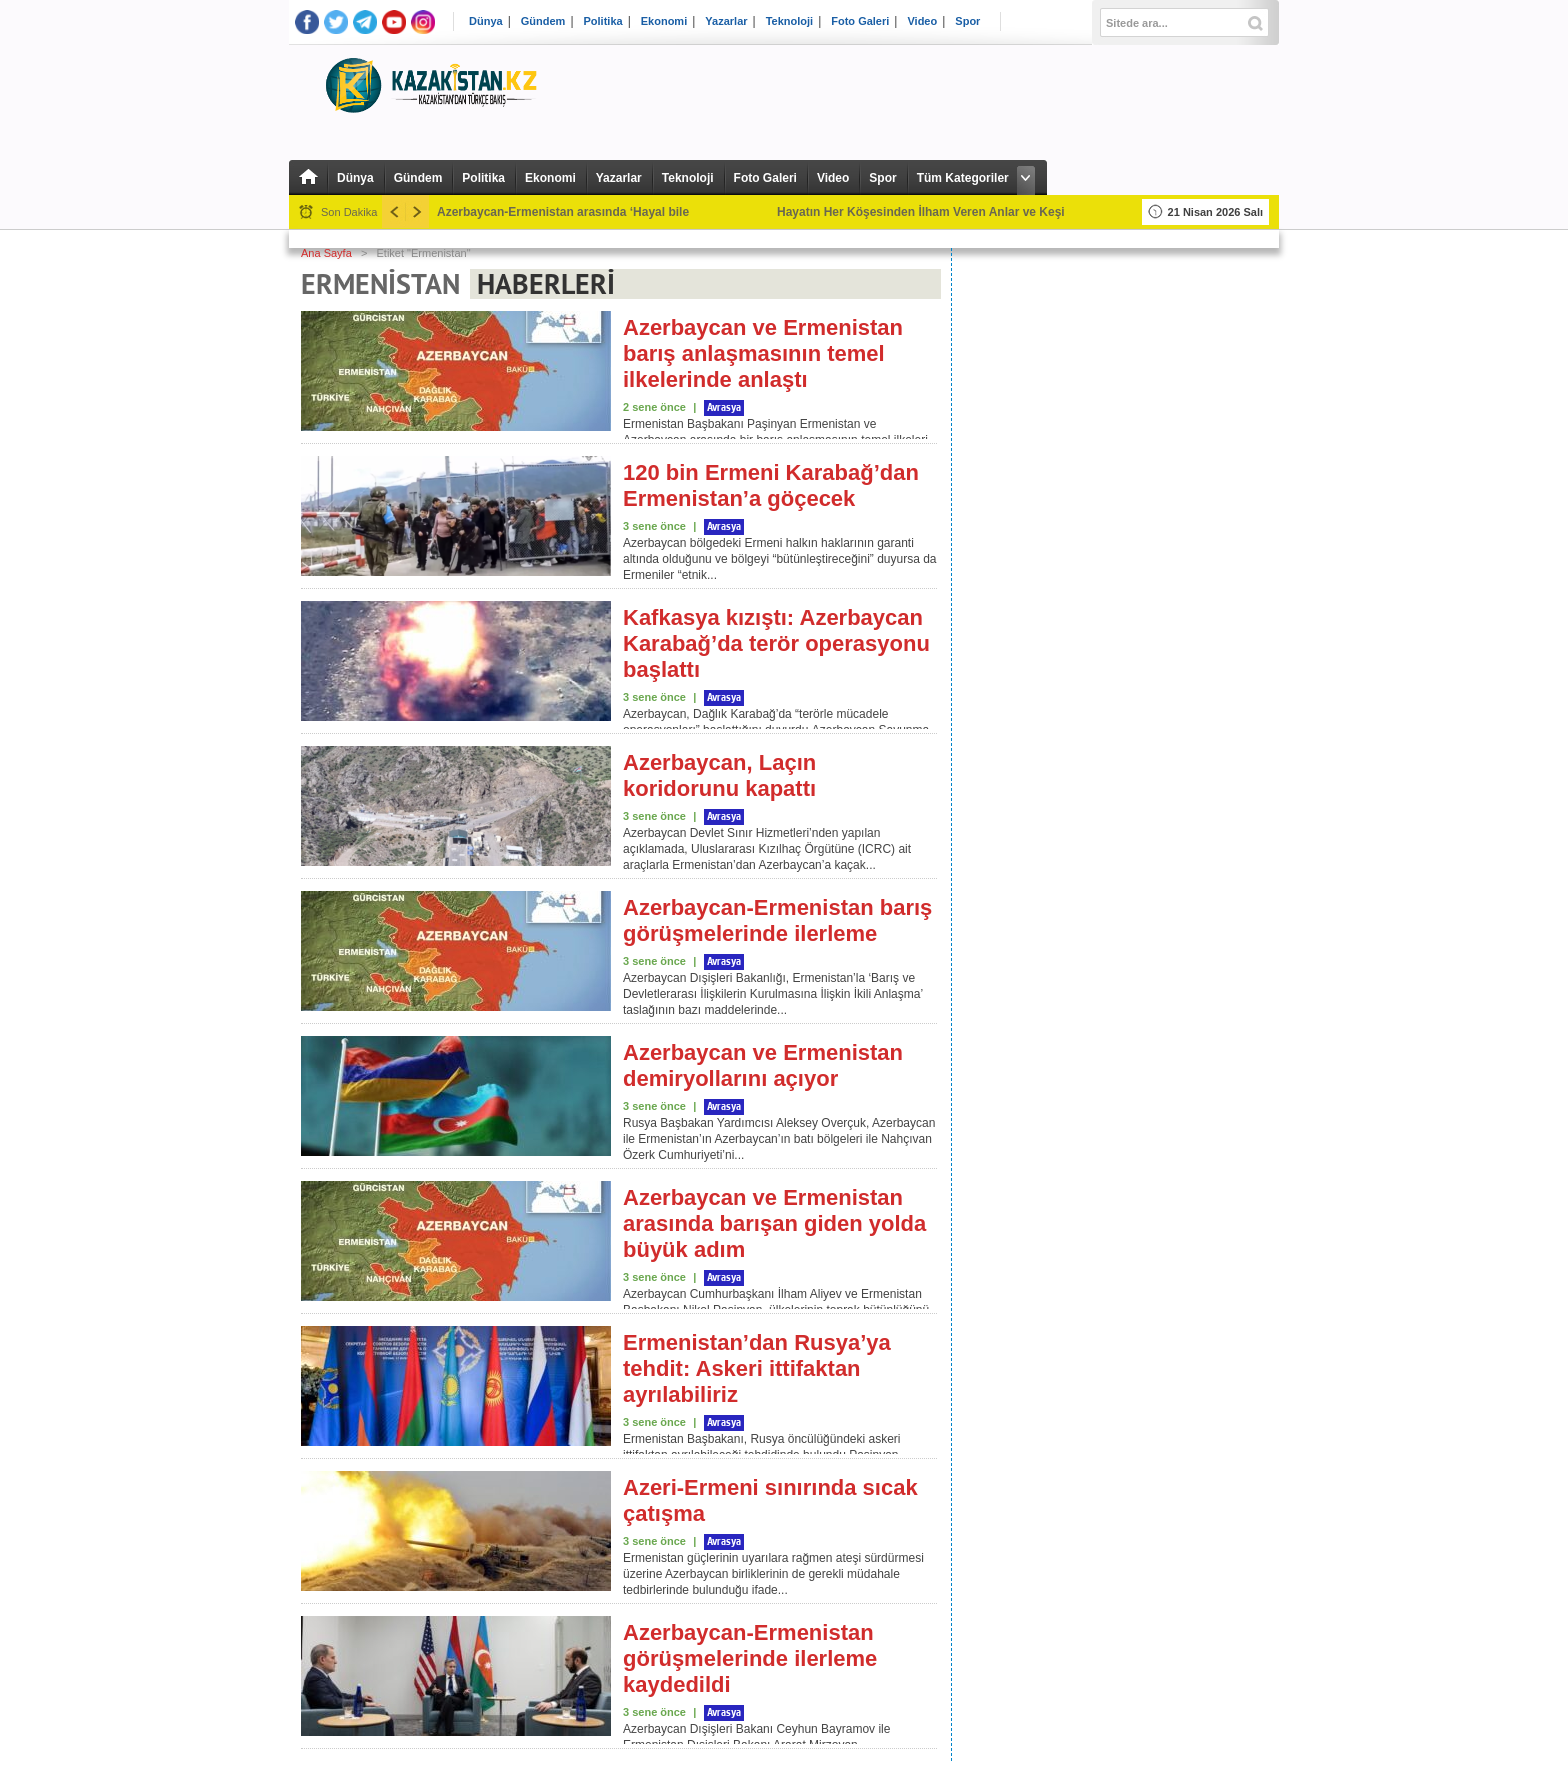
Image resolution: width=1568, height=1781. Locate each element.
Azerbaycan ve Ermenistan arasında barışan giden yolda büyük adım (774, 1223)
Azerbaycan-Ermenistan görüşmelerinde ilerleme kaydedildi (750, 1658)
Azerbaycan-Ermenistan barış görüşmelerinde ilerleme (777, 920)
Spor (967, 21)
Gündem (543, 21)
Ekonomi (664, 21)
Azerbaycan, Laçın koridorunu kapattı (719, 775)
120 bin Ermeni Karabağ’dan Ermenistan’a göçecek (771, 485)
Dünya (486, 21)
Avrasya (724, 408)
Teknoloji (789, 21)
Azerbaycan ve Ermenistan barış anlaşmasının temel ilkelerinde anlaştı (763, 353)
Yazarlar (726, 21)
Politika (603, 21)
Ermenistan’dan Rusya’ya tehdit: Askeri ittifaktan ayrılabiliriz (757, 1368)
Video (922, 21)
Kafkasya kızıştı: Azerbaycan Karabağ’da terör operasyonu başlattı (776, 643)
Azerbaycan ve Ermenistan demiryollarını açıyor (763, 1065)
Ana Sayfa (326, 253)
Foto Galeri (860, 21)
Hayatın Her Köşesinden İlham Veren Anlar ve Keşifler (930, 212)
